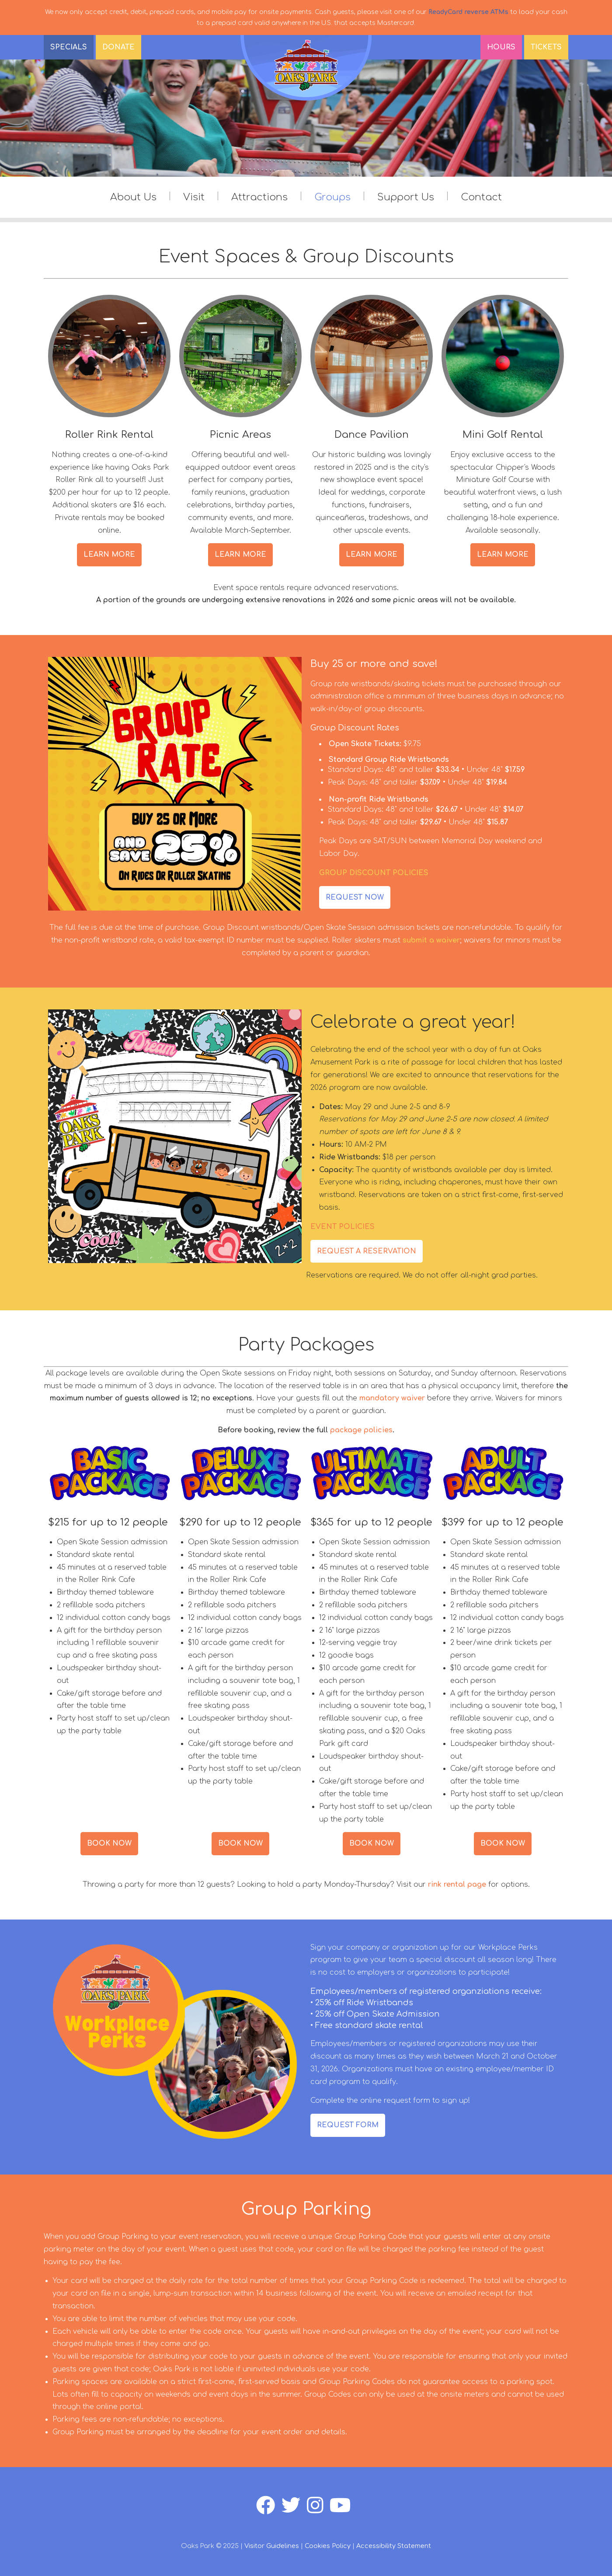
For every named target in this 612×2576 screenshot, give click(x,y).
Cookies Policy (328, 2545)
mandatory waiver (392, 1398)
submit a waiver (431, 940)
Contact (481, 197)
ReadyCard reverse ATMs (468, 12)
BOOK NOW (109, 1843)
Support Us (405, 197)
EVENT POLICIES (342, 1227)
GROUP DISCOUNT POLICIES (373, 873)
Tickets (546, 47)
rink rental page (457, 1884)
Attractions (259, 197)
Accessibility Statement (393, 2545)
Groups (332, 197)
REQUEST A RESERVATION (366, 1251)
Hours (501, 47)
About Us (133, 197)
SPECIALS (68, 47)
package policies (361, 1430)
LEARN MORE (109, 554)
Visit (194, 197)
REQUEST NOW (355, 897)
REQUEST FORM (348, 2125)
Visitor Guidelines (271, 2545)
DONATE (118, 47)
